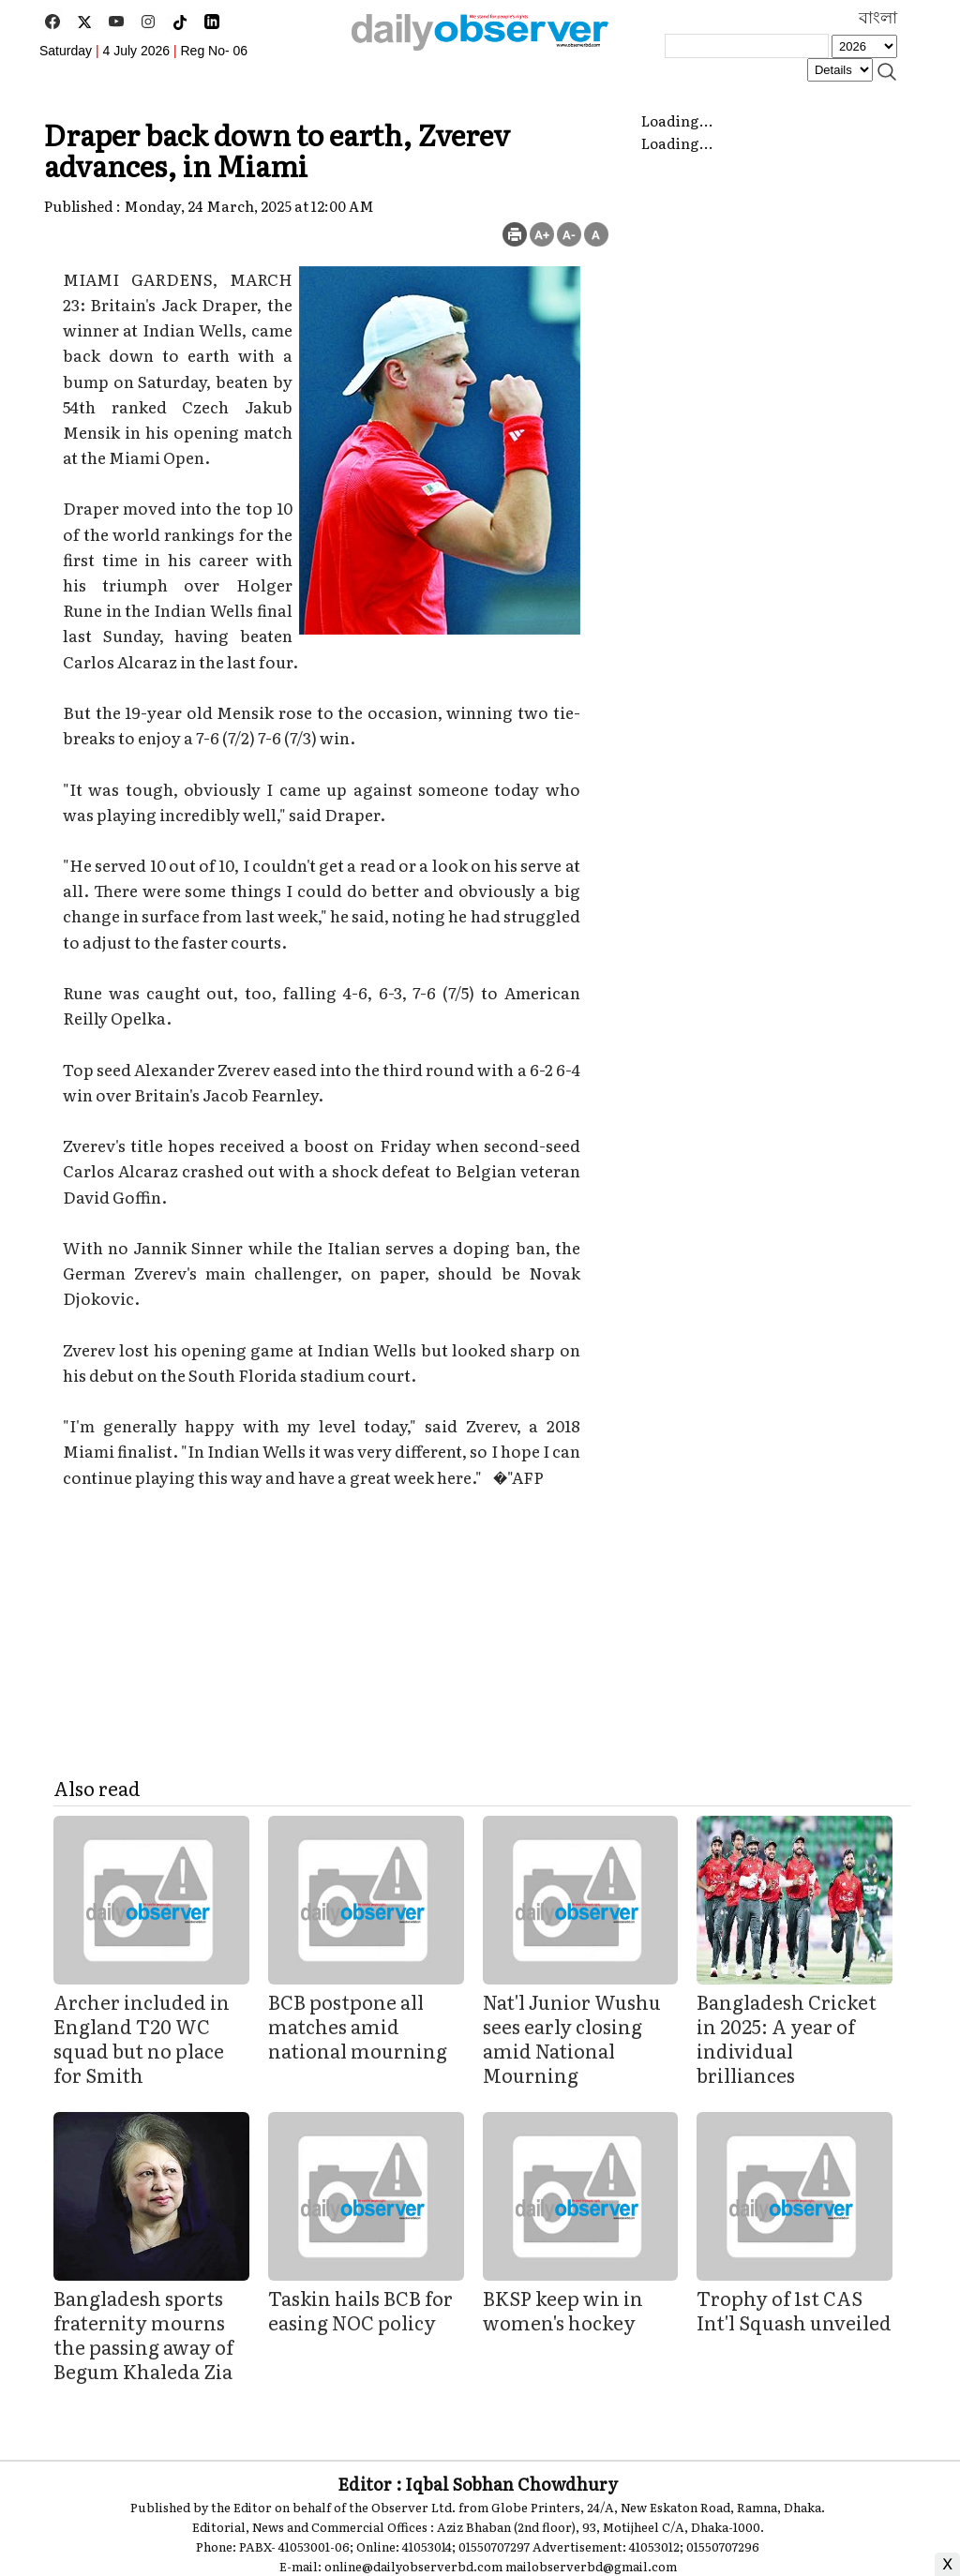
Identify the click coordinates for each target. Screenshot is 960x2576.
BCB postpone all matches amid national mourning (357, 2025)
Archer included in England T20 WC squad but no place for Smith (141, 2038)
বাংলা (878, 17)
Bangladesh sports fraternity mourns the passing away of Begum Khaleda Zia (143, 2334)
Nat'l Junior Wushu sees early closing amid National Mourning (572, 2038)
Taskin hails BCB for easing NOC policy (360, 2310)
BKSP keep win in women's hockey (563, 2310)
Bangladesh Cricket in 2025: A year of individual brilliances (787, 2038)
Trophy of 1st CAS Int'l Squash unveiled (794, 2310)
